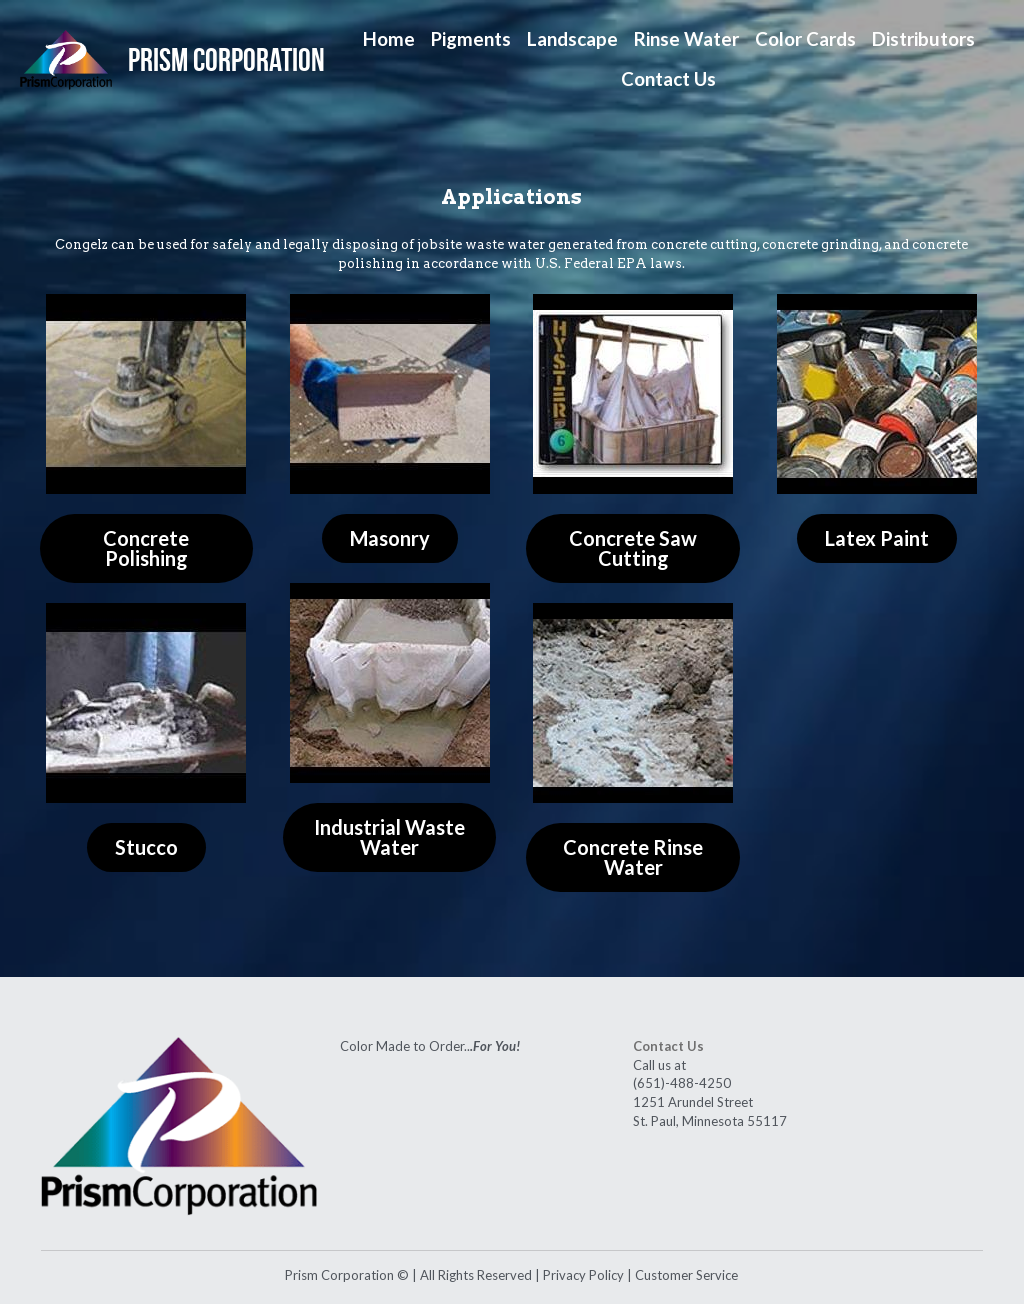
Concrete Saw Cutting (633, 550)
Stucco (146, 852)
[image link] (66, 57)
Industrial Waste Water (389, 842)
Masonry (390, 540)
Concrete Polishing (146, 550)
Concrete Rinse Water (633, 862)
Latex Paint (877, 540)
